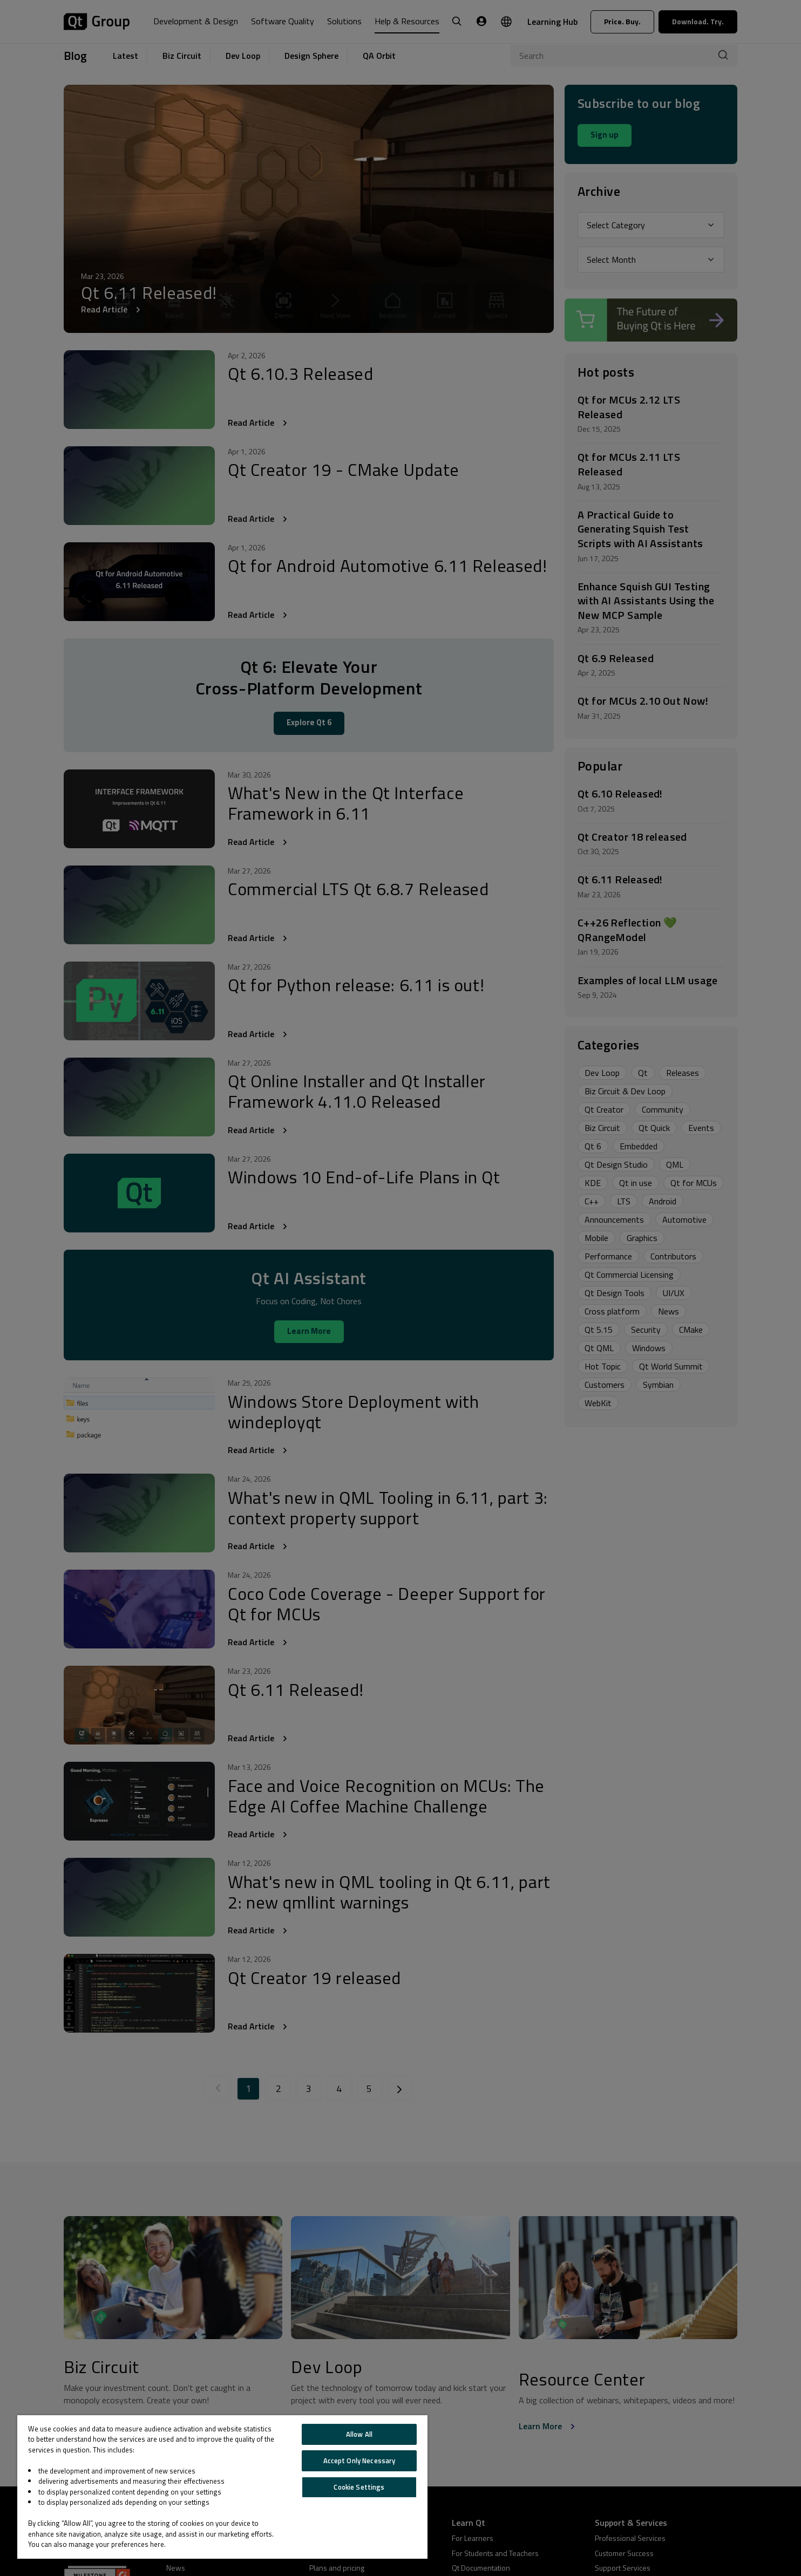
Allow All (359, 2434)
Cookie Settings (359, 2487)
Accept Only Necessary (359, 2460)
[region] (222, 2487)
